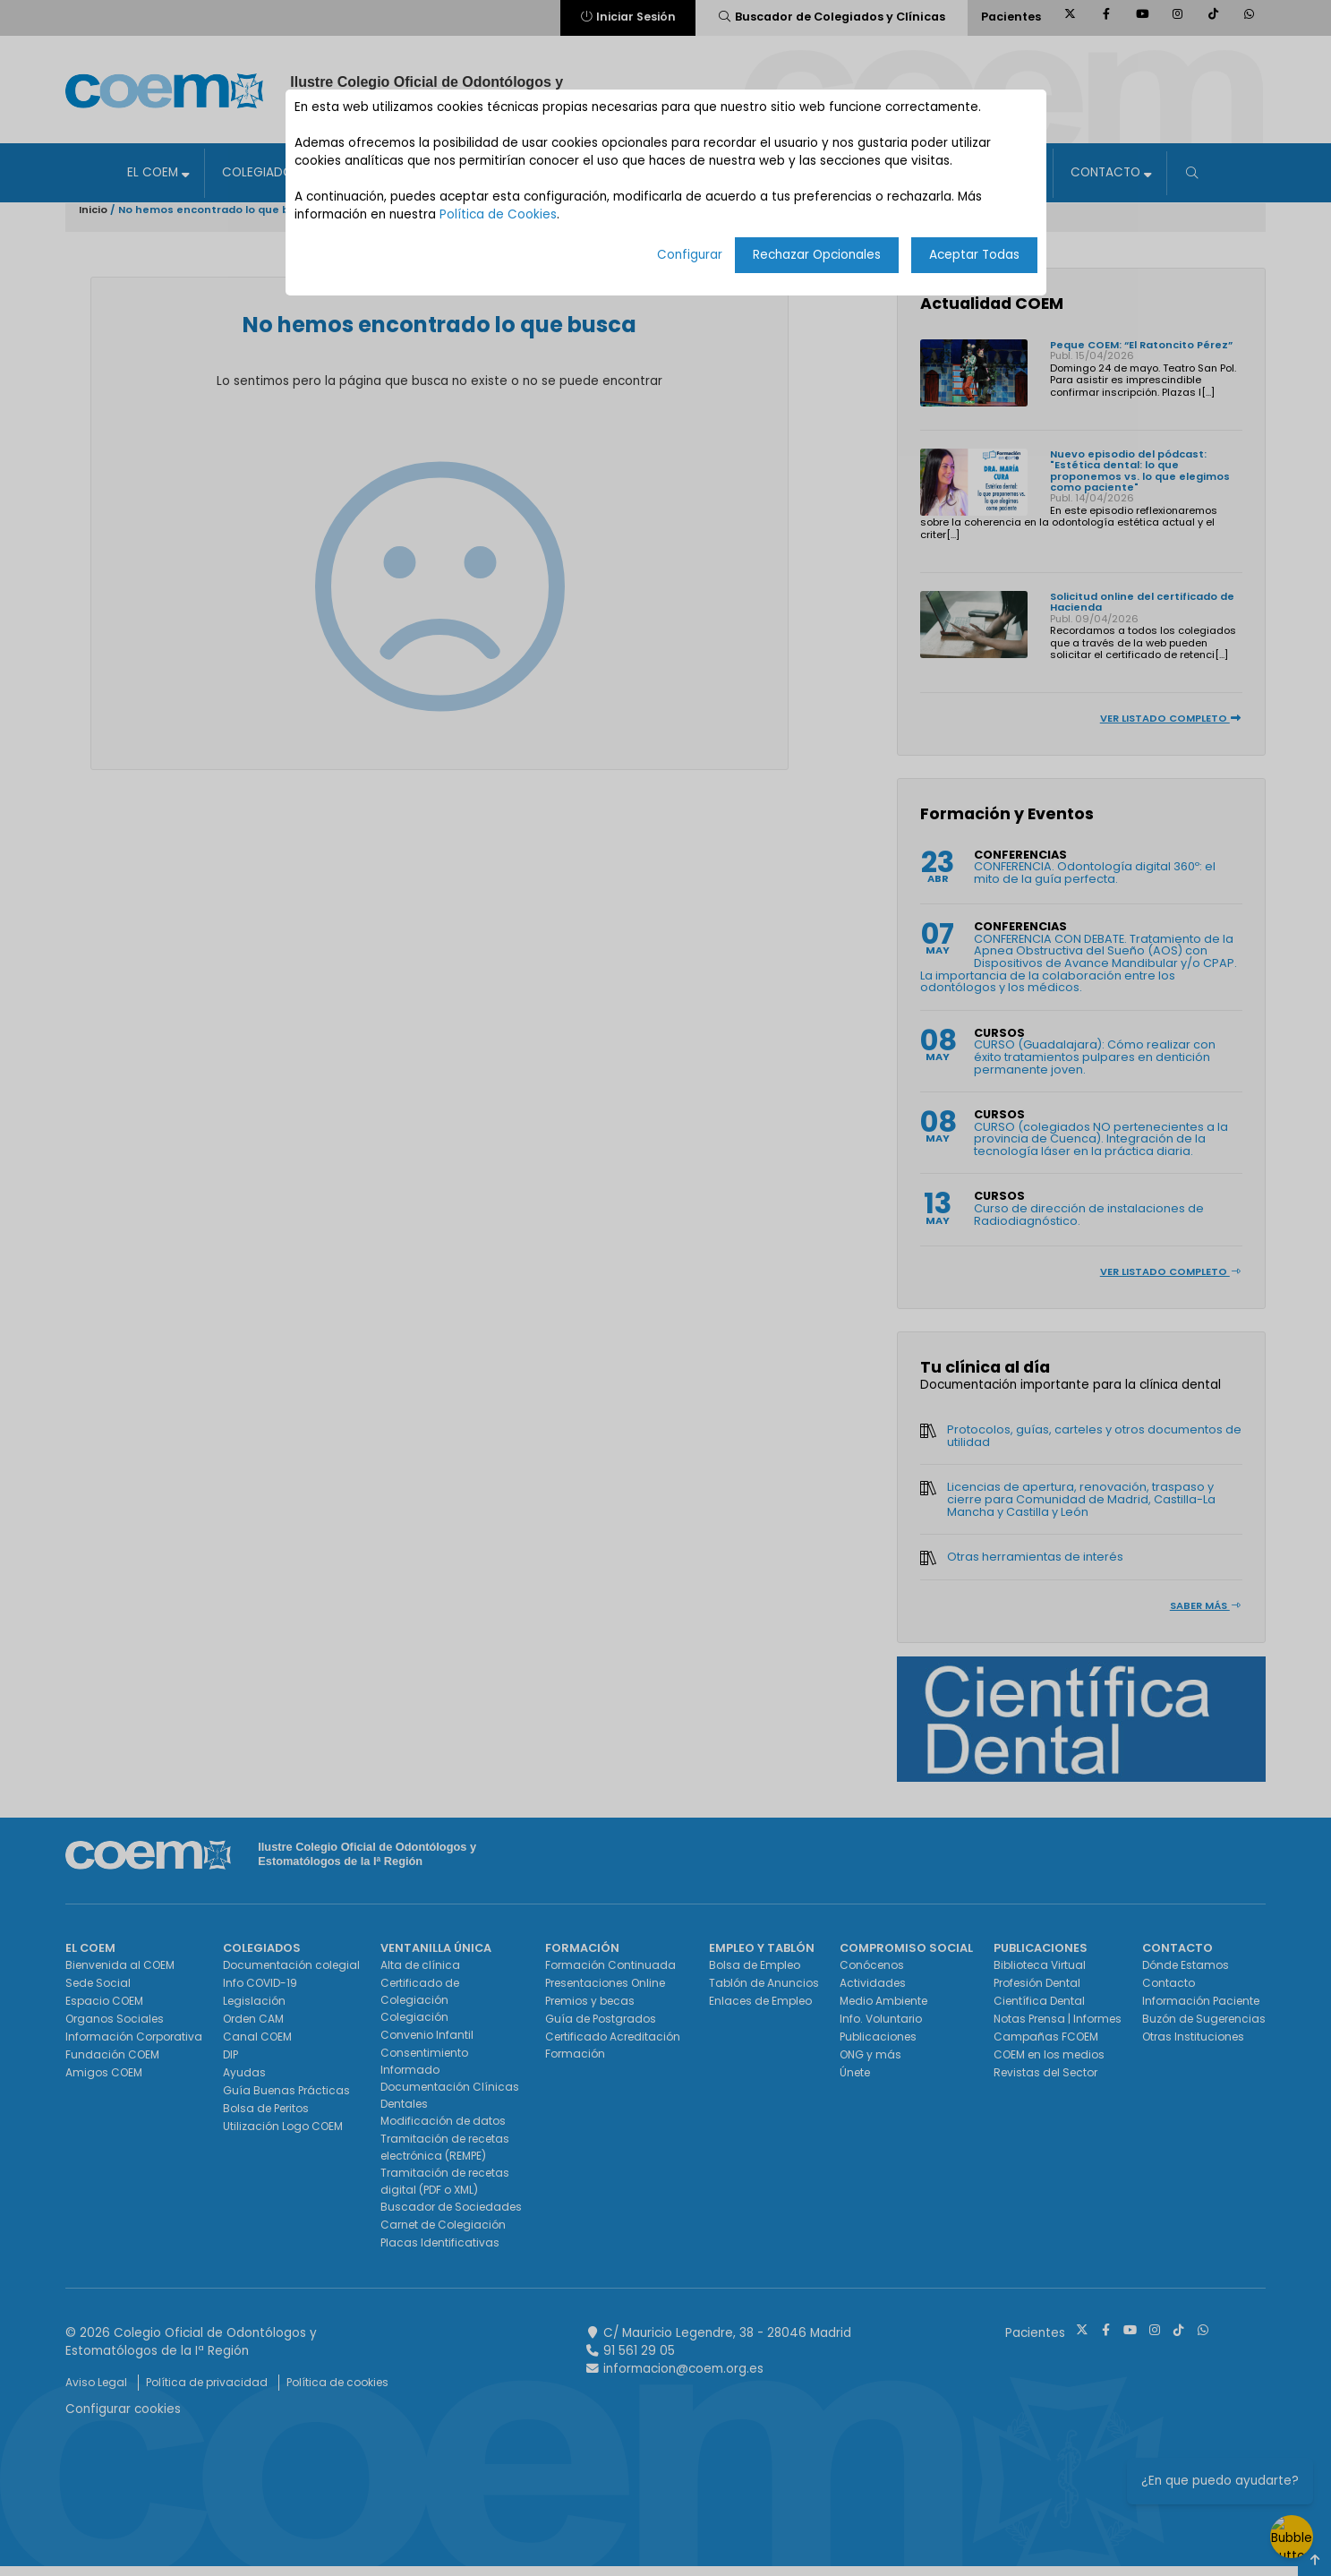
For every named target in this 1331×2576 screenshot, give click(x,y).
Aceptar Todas (974, 254)
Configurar (689, 254)
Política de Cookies (498, 214)
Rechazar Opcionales (817, 254)
